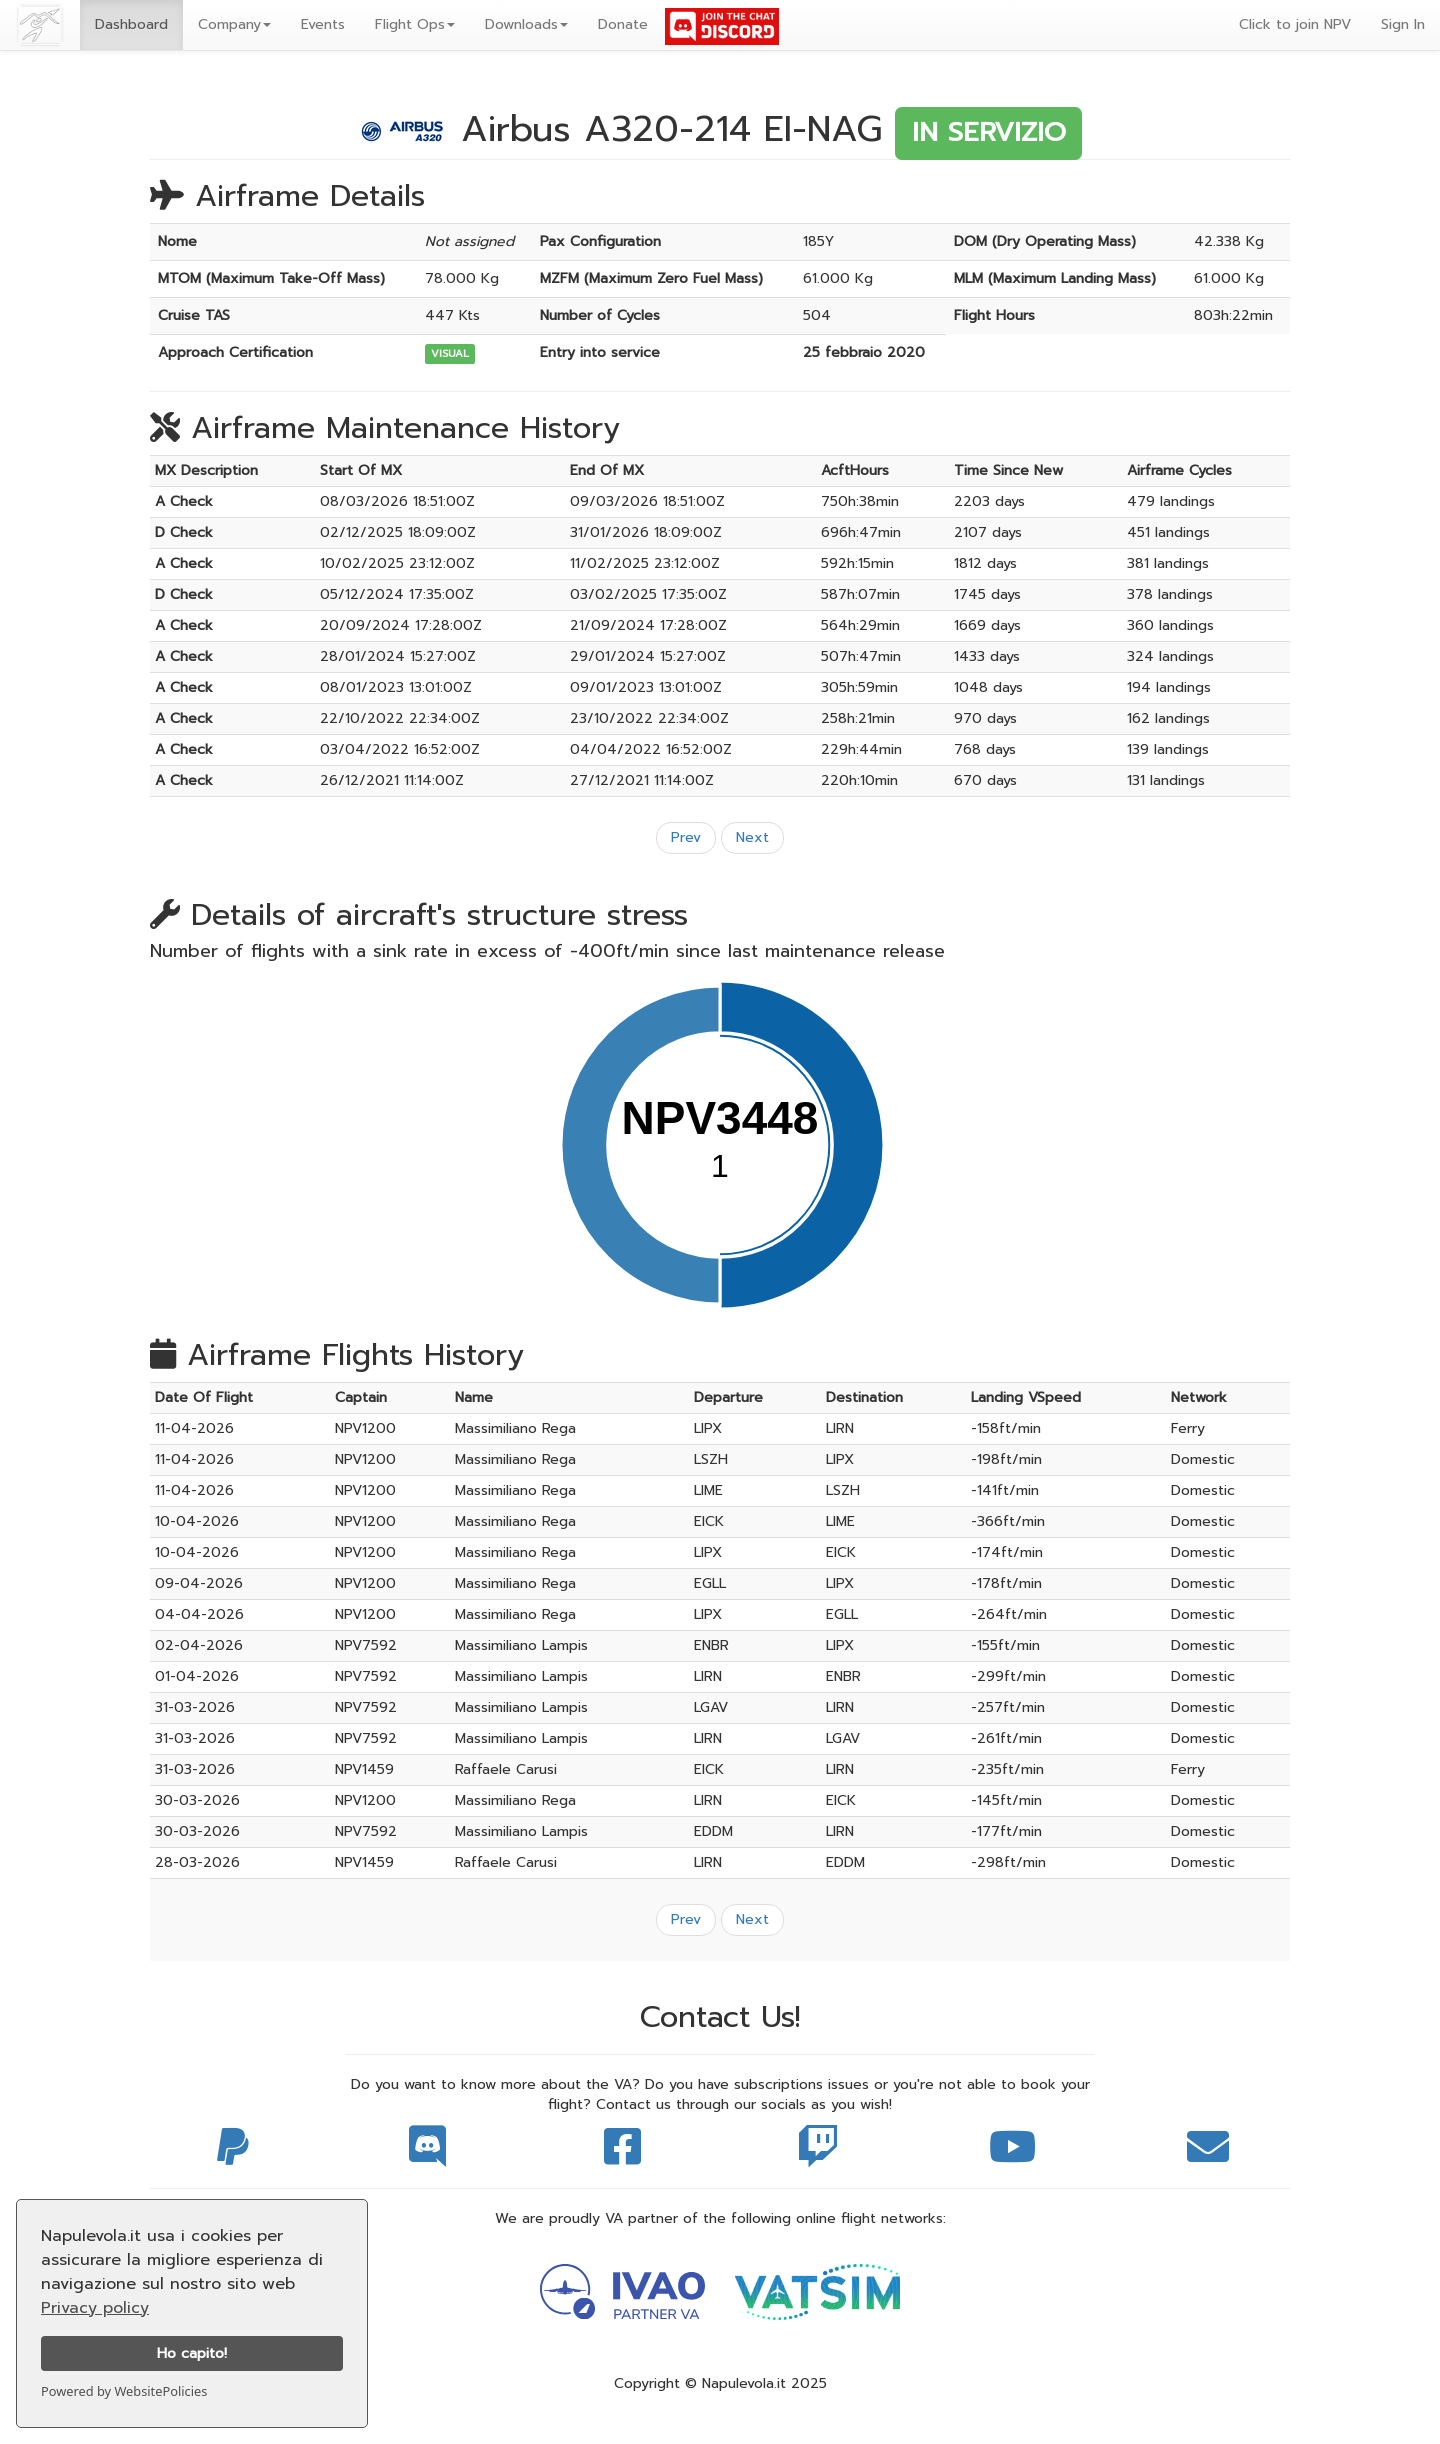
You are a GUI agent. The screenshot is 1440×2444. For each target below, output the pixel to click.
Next (752, 837)
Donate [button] (623, 24)
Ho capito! (192, 2353)
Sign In (1403, 24)
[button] (234, 25)
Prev (686, 837)
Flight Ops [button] (415, 24)
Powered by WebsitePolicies (124, 2391)
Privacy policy (95, 2308)
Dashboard (131, 24)
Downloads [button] (526, 24)
